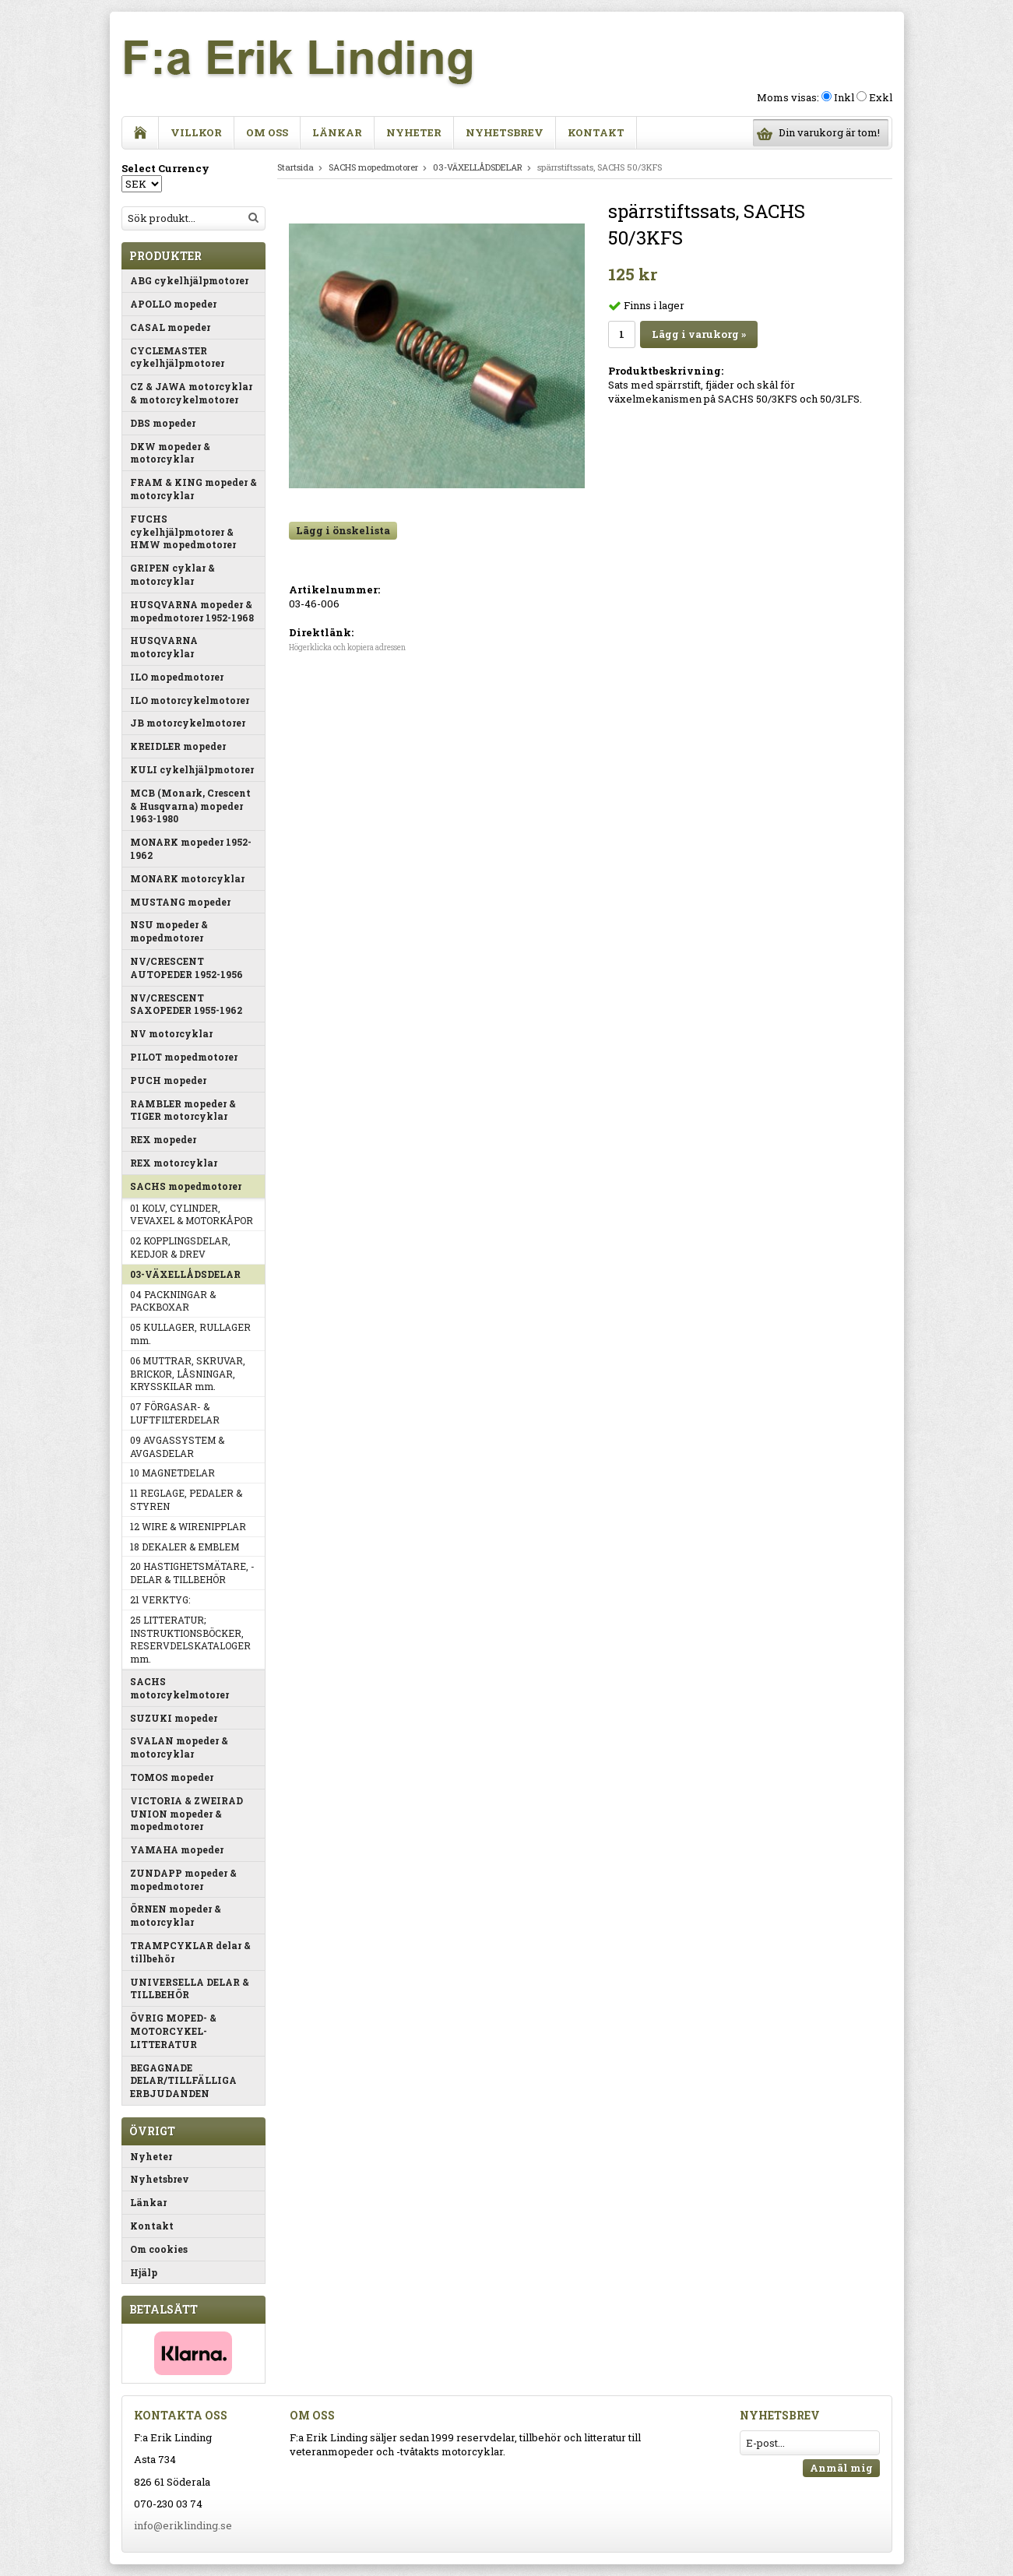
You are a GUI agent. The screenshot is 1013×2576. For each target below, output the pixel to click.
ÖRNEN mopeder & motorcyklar (175, 1915)
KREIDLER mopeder (178, 746)
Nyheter (413, 132)
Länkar (337, 132)
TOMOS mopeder (171, 1777)
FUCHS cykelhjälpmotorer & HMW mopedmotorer (183, 531)
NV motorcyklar (171, 1033)
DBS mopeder (162, 423)
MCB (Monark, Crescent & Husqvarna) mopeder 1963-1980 (190, 806)
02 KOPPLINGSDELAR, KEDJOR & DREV (180, 1247)
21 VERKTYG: (160, 1599)
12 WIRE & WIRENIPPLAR (188, 1526)
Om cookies (159, 2249)
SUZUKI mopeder (173, 1718)
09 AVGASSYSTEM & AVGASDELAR (177, 1446)
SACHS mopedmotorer (185, 1186)
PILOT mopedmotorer (183, 1056)
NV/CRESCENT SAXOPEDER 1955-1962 (186, 1004)
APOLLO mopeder (173, 303)
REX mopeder (163, 1139)
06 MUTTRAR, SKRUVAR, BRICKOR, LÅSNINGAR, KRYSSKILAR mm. (187, 1373)
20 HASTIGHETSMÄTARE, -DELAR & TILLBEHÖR (192, 1572)
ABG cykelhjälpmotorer (189, 280)
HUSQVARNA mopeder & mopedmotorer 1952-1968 (192, 611)
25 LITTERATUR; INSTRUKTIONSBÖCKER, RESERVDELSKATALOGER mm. (190, 1639)
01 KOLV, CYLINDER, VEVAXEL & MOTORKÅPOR (191, 1214)
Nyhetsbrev (504, 132)
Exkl (880, 97)
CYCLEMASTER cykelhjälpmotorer (177, 357)
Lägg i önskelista (343, 530)
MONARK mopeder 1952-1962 (190, 848)
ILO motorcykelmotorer (189, 700)
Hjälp (143, 2272)
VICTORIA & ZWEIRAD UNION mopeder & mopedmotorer (186, 1813)
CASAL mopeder (170, 327)
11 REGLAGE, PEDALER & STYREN (186, 1499)
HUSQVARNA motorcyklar (164, 647)
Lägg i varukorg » (699, 334)
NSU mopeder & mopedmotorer (169, 931)
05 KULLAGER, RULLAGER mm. (190, 1333)
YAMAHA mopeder (176, 1849)
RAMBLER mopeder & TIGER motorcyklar (183, 1110)
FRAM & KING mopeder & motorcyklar (193, 488)
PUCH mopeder (168, 1080)
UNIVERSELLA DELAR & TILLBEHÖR (189, 1988)
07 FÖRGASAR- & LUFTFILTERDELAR (175, 1413)
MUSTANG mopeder (180, 902)
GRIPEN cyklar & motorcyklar (172, 574)
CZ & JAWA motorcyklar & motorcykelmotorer (191, 393)
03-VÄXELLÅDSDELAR (185, 1274)
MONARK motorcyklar (187, 878)
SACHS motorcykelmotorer (179, 1688)
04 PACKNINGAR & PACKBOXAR (173, 1301)
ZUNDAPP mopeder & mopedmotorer (183, 1879)
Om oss (267, 132)
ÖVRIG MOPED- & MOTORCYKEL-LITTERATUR (173, 2030)
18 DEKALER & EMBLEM (184, 1546)
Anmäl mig (841, 2468)
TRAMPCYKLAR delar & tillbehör (190, 1952)
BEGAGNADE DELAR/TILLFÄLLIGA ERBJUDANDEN (183, 2080)
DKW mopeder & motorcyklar (170, 453)
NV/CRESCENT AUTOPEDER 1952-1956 (186, 967)
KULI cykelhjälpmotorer (192, 769)
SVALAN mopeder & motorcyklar (179, 1747)
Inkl (844, 97)
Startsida (295, 167)
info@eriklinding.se (183, 2525)
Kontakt (596, 132)
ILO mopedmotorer (176, 676)
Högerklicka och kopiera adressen (347, 647)
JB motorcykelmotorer (187, 722)
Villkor (196, 132)
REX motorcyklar (173, 1162)
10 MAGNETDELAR (172, 1472)
